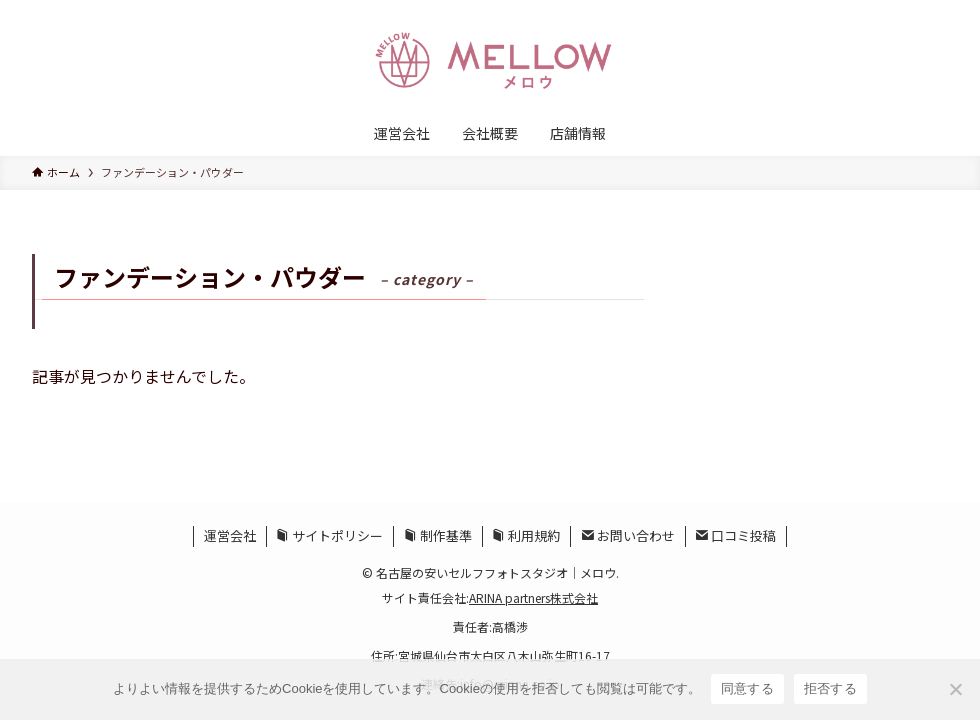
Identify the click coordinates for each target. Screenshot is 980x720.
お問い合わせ (628, 535)
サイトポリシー (329, 535)
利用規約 (526, 535)
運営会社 (230, 535)
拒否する (830, 688)
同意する (747, 688)
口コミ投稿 (735, 535)
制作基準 (438, 535)
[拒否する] (955, 689)
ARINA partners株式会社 (533, 597)
